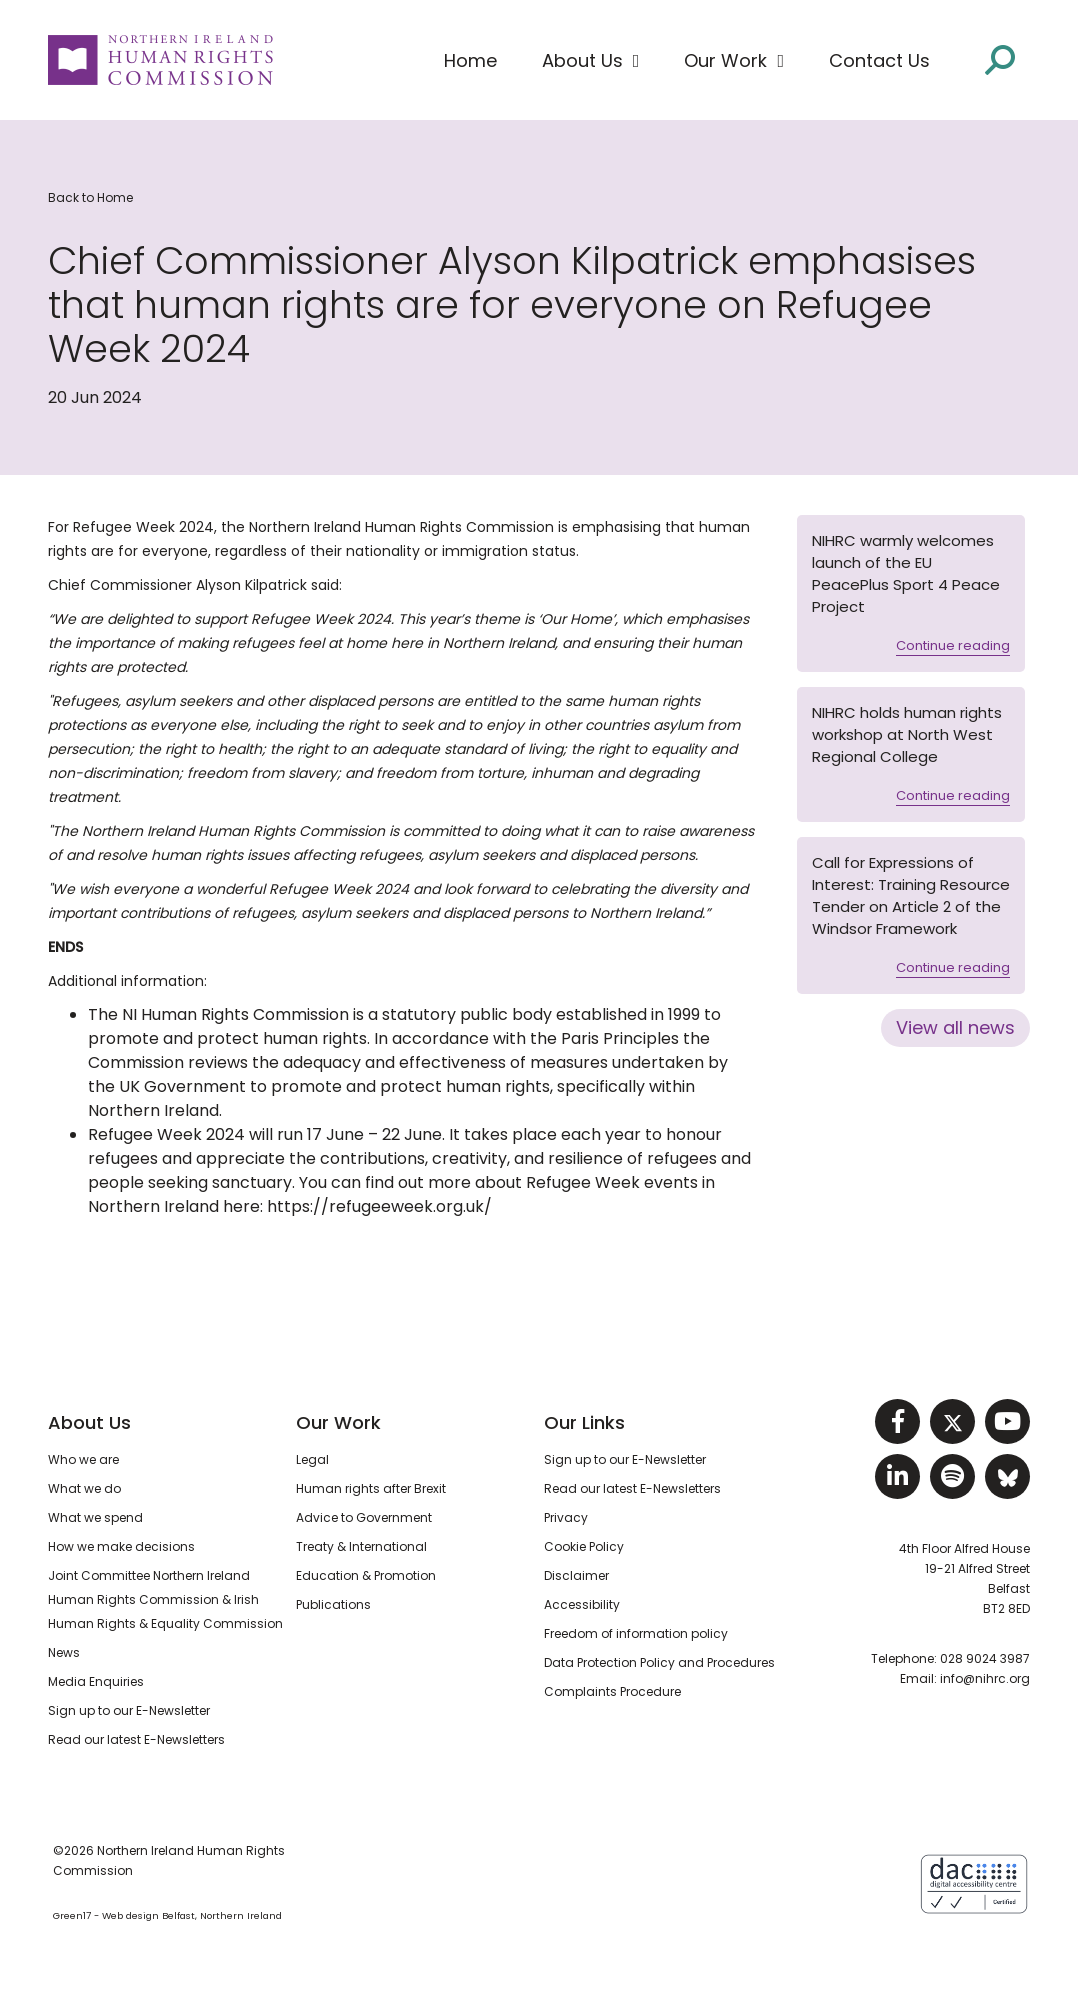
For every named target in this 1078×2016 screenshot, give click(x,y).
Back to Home (90, 197)
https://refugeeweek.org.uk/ (379, 1206)
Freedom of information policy (636, 1633)
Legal (312, 1459)
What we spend (95, 1517)
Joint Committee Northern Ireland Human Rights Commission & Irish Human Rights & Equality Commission (165, 1599)
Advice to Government (364, 1517)
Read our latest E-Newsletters (136, 1739)
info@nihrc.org (985, 1678)
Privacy (566, 1517)
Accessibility (582, 1604)
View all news (955, 1027)
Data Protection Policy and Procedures (659, 1662)
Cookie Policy (584, 1546)
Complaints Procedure (612, 1691)
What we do (84, 1488)
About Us (89, 1422)
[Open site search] (1000, 60)
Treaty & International (361, 1546)
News (64, 1652)
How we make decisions (121, 1546)
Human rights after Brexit (371, 1488)
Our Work (338, 1422)
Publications (333, 1604)
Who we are (83, 1459)
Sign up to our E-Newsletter (129, 1710)
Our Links (584, 1422)
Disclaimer (576, 1575)
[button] (591, 61)
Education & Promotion (366, 1575)
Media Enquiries (96, 1681)
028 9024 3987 (985, 1658)
